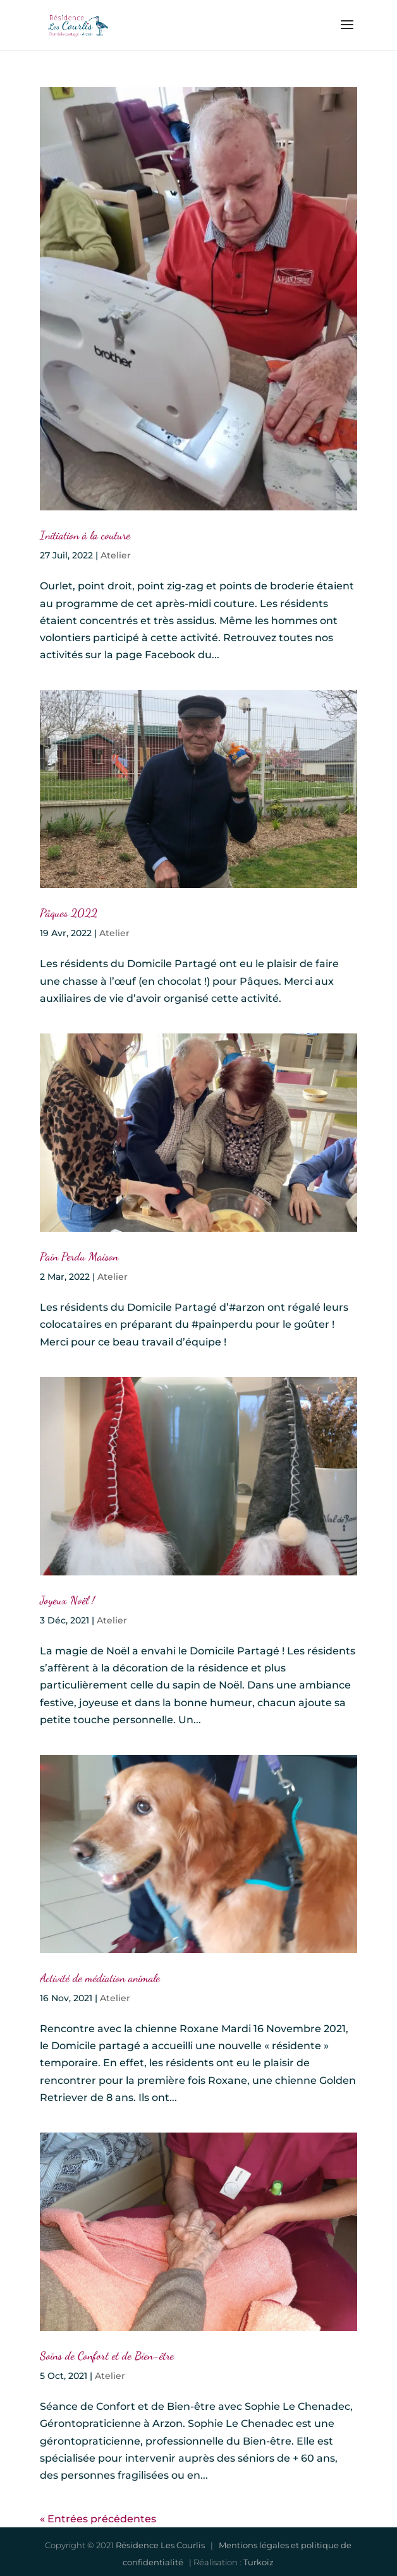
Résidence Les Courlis (160, 2545)
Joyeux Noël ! (67, 1600)
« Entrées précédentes (98, 2519)
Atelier (116, 555)
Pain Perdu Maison (79, 1256)
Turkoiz (258, 2562)
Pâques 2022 (68, 913)
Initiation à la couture (85, 535)
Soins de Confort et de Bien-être (107, 2355)
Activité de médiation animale (100, 1978)
